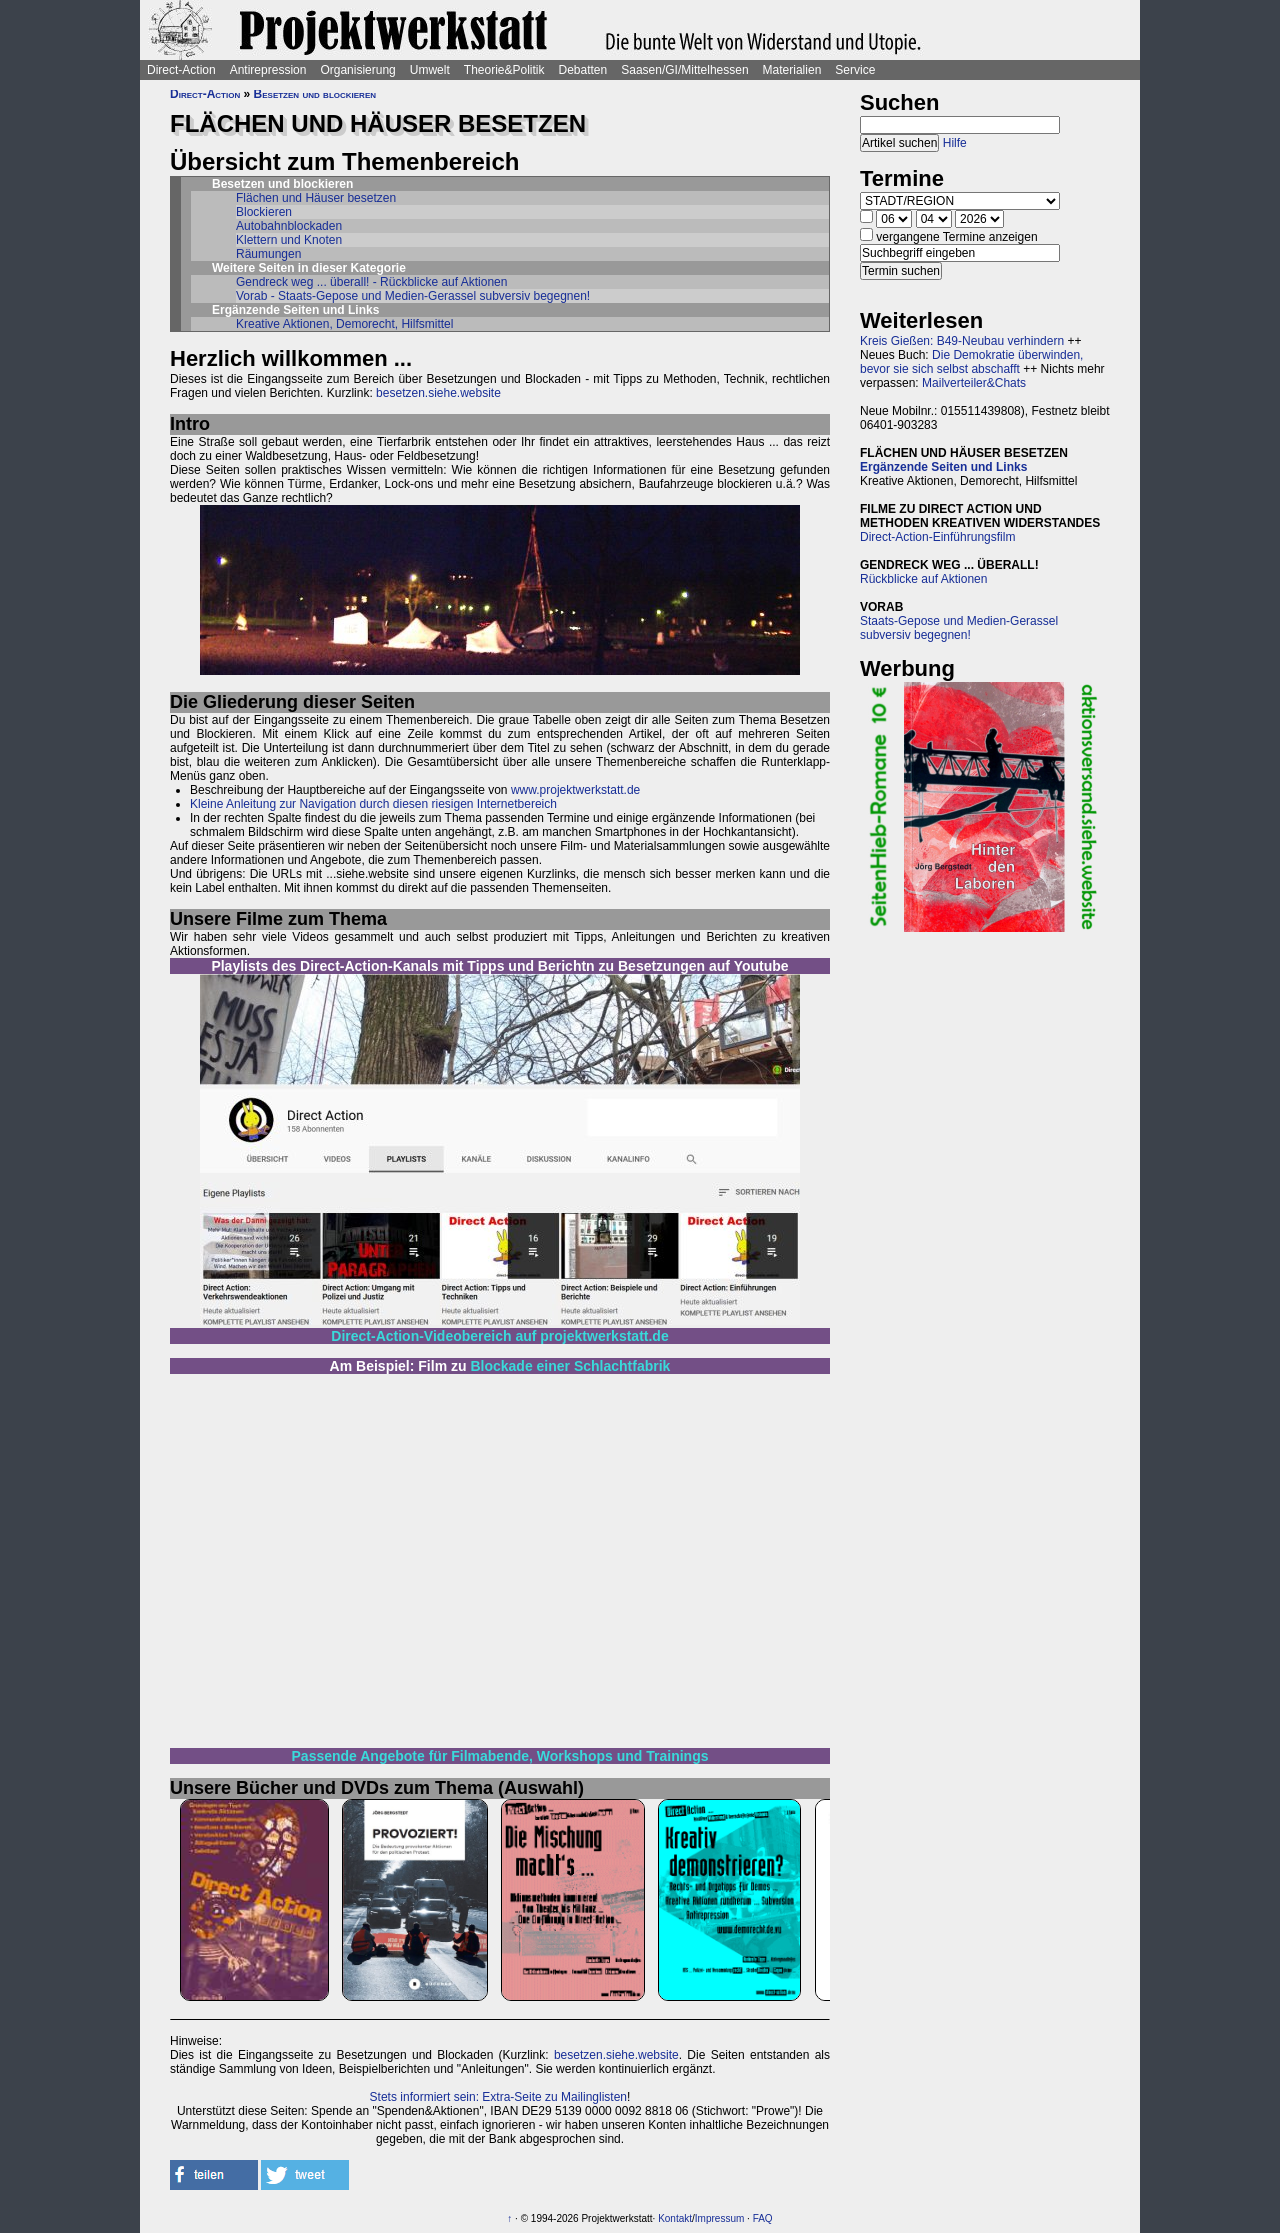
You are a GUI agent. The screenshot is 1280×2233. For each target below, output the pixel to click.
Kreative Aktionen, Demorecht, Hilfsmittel (344, 324)
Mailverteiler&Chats (974, 383)
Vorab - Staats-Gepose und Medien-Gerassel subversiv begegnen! (413, 296)
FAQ (763, 2218)
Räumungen (268, 254)
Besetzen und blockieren (315, 94)
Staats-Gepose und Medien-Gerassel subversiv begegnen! (959, 628)
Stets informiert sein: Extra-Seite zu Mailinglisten (498, 2097)
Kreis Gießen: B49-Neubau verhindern (962, 341)
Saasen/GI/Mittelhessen (684, 70)
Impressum (719, 2218)
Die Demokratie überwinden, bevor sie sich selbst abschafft (971, 362)
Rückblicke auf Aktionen (923, 579)
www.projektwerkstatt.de (575, 790)
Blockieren (264, 212)
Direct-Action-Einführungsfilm (937, 537)
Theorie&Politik (504, 70)
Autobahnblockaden (289, 226)
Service (855, 70)
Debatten (583, 70)
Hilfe (955, 143)
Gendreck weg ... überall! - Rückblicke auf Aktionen (371, 282)
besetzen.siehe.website (438, 393)
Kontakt (675, 2218)
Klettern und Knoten (289, 240)
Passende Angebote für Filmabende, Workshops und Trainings (500, 1756)
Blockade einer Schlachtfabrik (570, 1366)
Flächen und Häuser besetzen (316, 198)
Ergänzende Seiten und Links (943, 467)
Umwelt (430, 70)
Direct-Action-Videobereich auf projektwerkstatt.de (499, 1336)
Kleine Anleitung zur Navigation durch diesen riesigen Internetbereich (373, 804)
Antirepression (268, 70)
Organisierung (357, 70)
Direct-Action (181, 70)
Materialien (792, 70)
